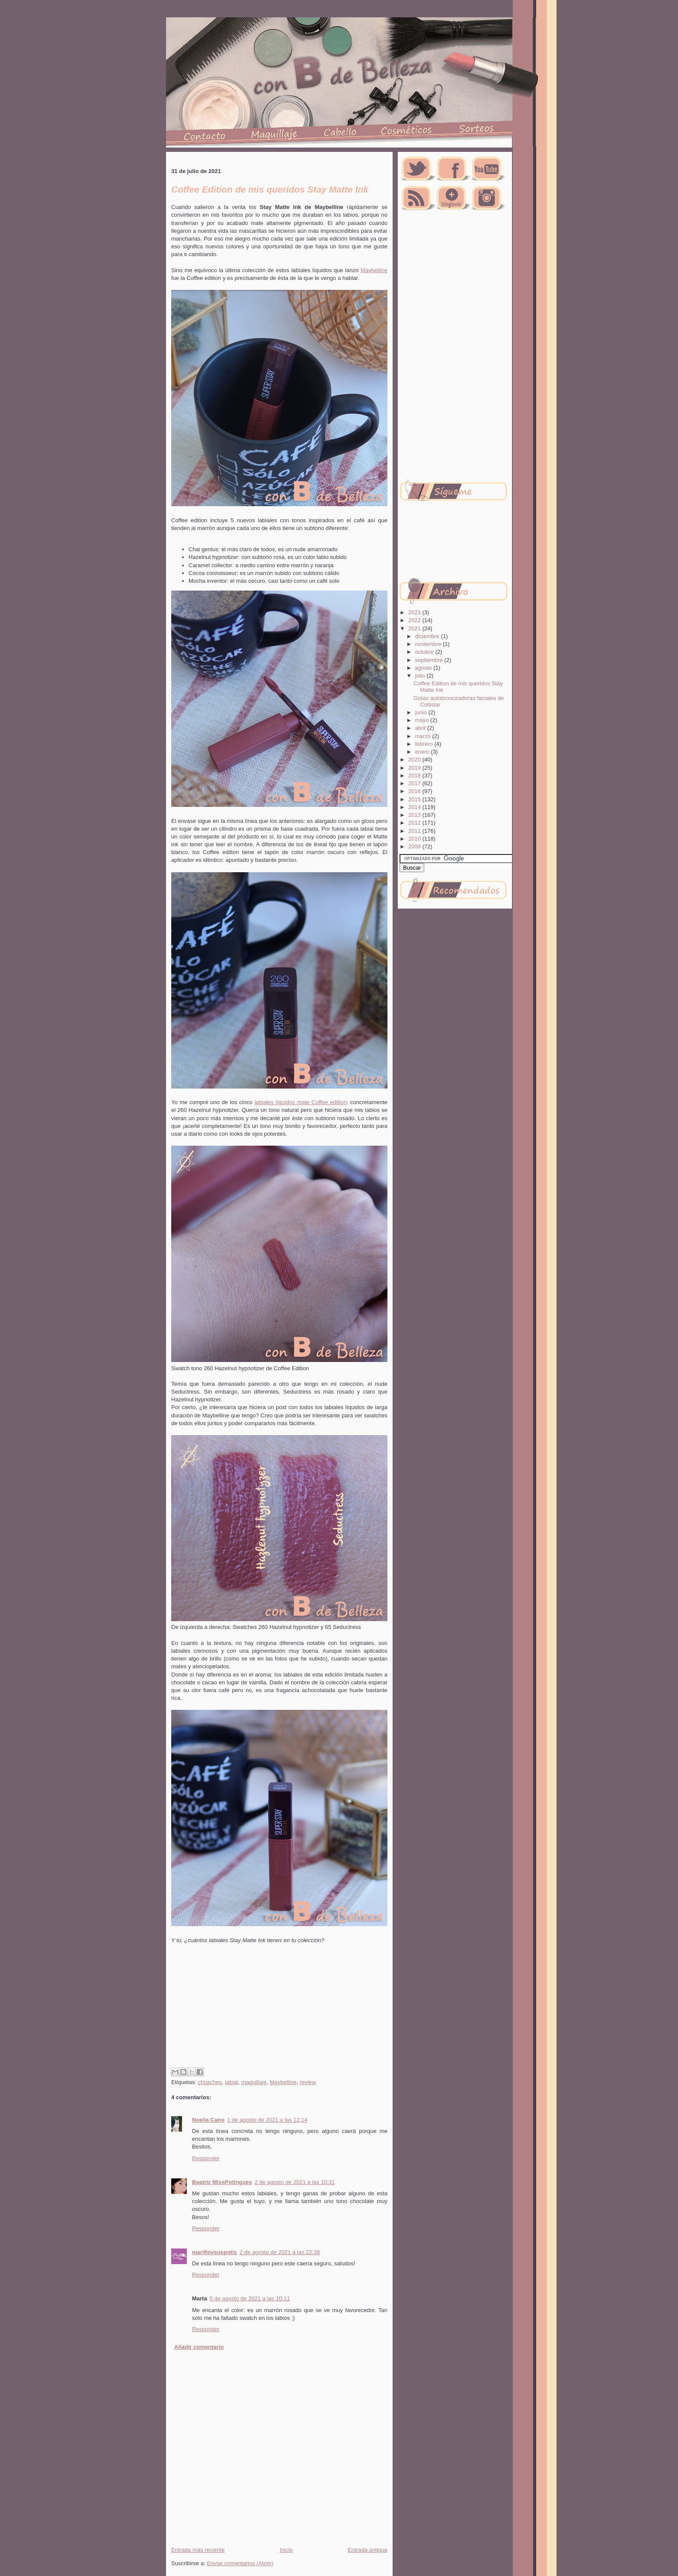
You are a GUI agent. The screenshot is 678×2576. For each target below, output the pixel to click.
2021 (415, 628)
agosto (424, 668)
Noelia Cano (208, 2120)
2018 (415, 775)
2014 (415, 807)
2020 (415, 759)
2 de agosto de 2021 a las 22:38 (280, 2252)
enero (423, 751)
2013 (415, 815)
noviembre (429, 644)
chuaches (210, 2082)
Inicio (286, 2550)
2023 (415, 612)
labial (231, 2082)
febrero (425, 744)
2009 (415, 846)
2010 (415, 838)
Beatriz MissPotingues (222, 2182)
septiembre (430, 660)
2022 (415, 620)
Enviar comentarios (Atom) (240, 2563)
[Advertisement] (278, 2015)
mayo (422, 720)
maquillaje (254, 2082)
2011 (415, 831)
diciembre (428, 636)
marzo (423, 736)
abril (421, 728)
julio (421, 675)
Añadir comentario (199, 2347)
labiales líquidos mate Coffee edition (300, 1102)
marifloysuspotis (214, 2252)
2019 (415, 767)
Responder (206, 2158)
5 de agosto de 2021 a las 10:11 (250, 2298)
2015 (415, 799)
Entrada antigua (367, 2550)
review (308, 2082)
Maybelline (374, 270)
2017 (415, 783)
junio (422, 712)
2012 (415, 822)
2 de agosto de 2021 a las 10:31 (295, 2182)
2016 (415, 791)
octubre (425, 652)
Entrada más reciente (198, 2550)
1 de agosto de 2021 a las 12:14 (267, 2120)
